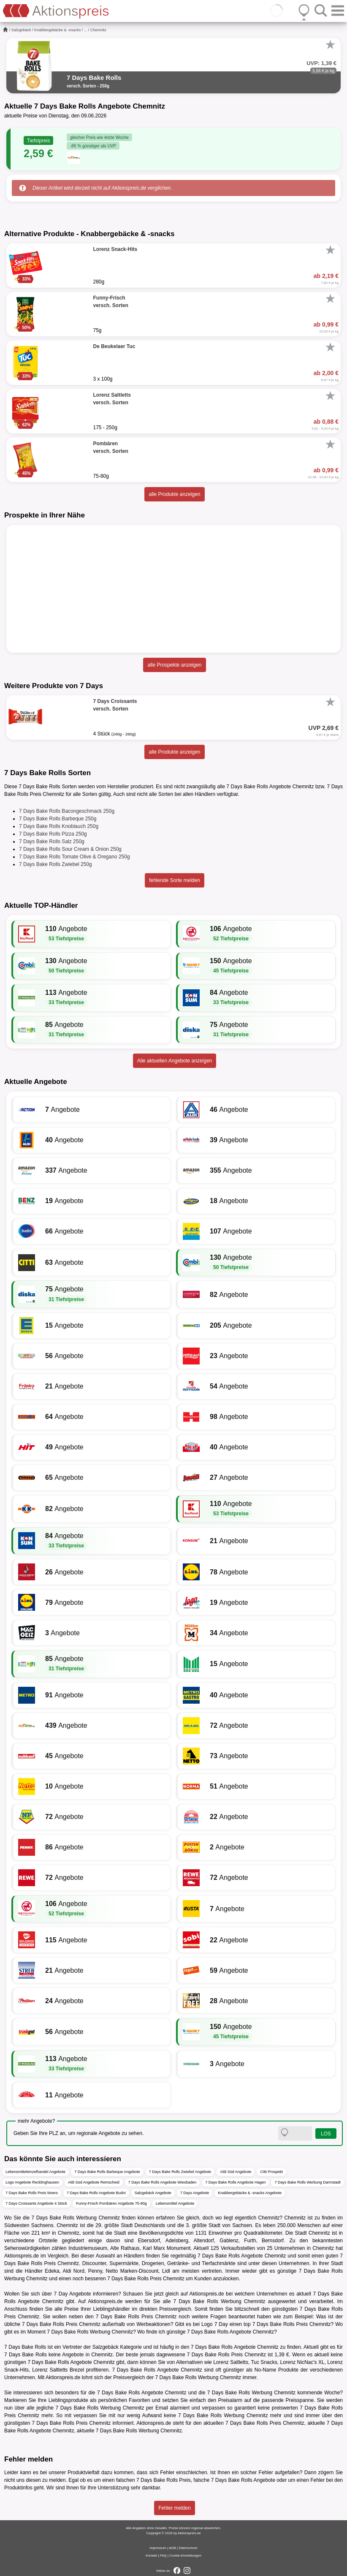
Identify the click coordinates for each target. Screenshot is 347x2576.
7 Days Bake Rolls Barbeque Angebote (107, 2172)
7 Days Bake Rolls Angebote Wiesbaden (162, 2182)
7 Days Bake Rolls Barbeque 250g (57, 819)
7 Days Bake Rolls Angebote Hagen (235, 2182)
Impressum (157, 2548)
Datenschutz (188, 2548)
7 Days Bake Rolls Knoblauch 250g (58, 826)
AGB (172, 2548)
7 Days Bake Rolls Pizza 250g (53, 834)
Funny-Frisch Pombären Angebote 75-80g (111, 2203)
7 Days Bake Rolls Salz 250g (51, 841)
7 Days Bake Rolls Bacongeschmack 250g (66, 811)
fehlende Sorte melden (174, 880)
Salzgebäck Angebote (153, 2193)
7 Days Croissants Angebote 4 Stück (36, 2203)
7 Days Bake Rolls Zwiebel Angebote (180, 2172)
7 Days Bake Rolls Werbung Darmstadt (307, 2182)
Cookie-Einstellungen (185, 2555)
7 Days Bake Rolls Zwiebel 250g (55, 864)
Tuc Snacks (264, 2362)
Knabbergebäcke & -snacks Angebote (250, 2193)
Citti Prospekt (271, 2172)
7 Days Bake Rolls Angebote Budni (96, 2193)
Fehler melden (174, 2508)
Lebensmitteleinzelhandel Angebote (35, 2172)
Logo (207, 2324)
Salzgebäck (21, 30)
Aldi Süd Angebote (235, 2172)
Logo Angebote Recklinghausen (32, 2182)
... (85, 30)
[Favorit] (330, 45)
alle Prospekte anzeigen (174, 665)
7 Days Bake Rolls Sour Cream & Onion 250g (70, 849)
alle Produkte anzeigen (174, 494)
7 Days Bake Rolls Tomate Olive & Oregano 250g (74, 857)
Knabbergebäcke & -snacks (57, 30)
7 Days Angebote (194, 2193)
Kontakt (151, 2555)
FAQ (163, 2555)
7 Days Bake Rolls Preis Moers (31, 2193)
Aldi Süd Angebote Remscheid (93, 2182)
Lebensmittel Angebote (175, 2203)
